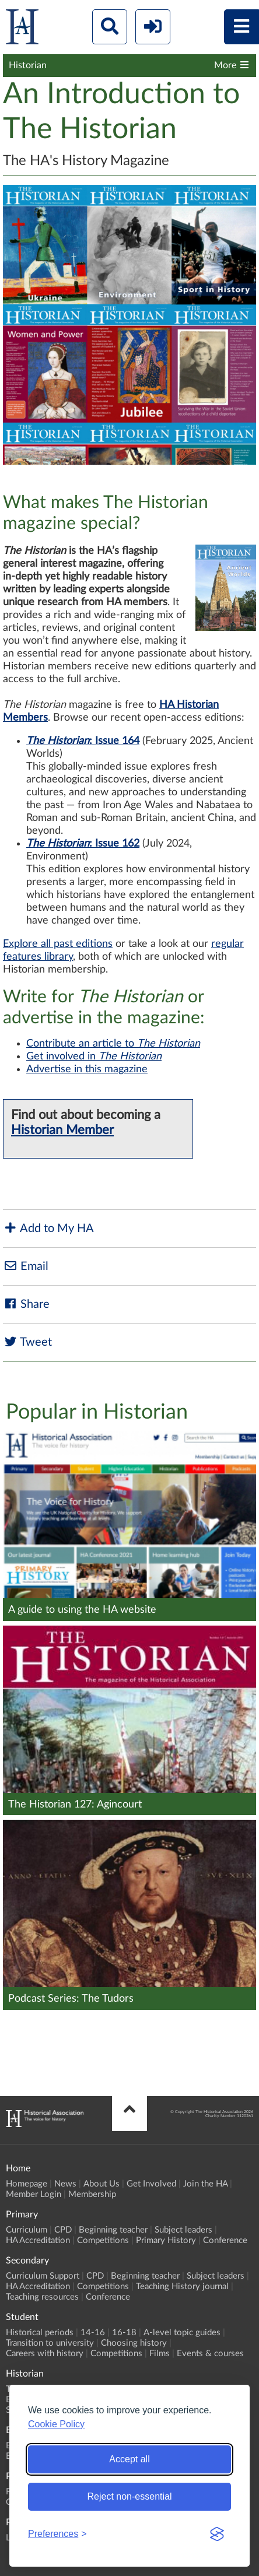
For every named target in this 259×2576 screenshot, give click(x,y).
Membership (92, 2194)
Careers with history (44, 2353)
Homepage (26, 2184)
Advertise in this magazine (87, 1069)
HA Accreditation (38, 2240)
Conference (225, 2240)
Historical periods (40, 2332)
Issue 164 (117, 741)
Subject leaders (183, 2230)
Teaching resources (42, 2297)
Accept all (129, 2459)
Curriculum (26, 2230)
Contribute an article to (113, 1043)
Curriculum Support (42, 2276)
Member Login (33, 2194)
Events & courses (210, 2353)
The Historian (57, 741)
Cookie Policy (56, 2424)
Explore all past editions (58, 944)
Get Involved (151, 2184)
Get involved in (94, 1056)
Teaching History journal (182, 2286)
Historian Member (62, 1130)
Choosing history (134, 2343)
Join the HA (205, 2184)
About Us (101, 2184)
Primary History (166, 2240)
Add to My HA (48, 1228)
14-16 (92, 2332)
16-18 (124, 2332)
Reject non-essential (130, 2496)
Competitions (103, 2240)
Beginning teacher (113, 2230)
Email (25, 1266)
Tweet (27, 1342)
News (65, 2184)
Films (159, 2353)
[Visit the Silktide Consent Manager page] (217, 2534)
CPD (63, 2230)
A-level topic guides (182, 2332)
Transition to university (50, 2343)
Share (26, 1304)
